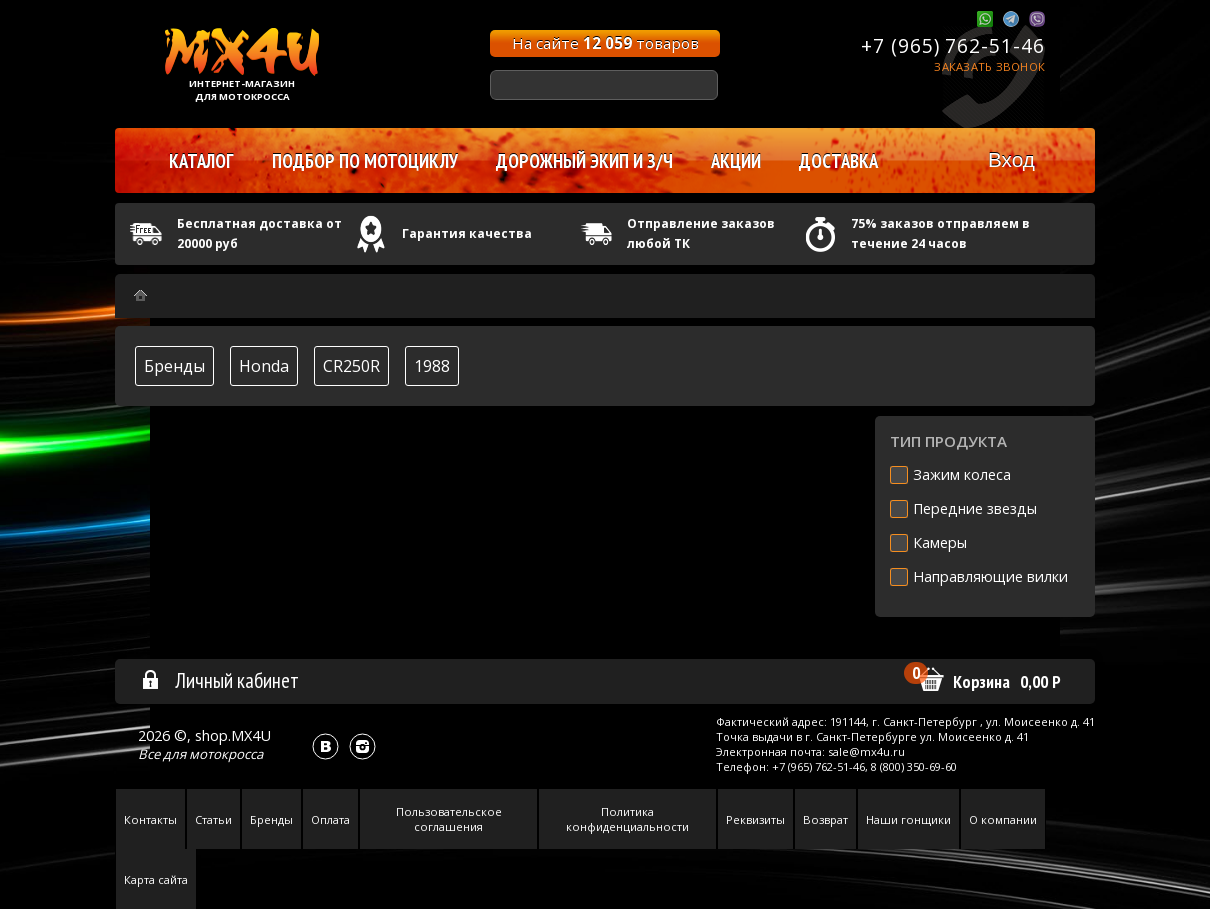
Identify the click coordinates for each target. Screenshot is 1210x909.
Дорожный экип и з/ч (584, 161)
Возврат (825, 819)
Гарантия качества (467, 233)
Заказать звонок (989, 66)
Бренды (174, 366)
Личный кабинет (219, 680)
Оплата (330, 819)
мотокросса (226, 754)
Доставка (838, 161)
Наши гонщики (908, 819)
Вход (1011, 159)
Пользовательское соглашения (449, 819)
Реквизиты (755, 819)
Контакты (150, 819)
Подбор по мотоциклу (365, 161)
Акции (736, 161)
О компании (1003, 819)
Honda (264, 366)
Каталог (201, 161)
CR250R (351, 366)
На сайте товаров (605, 43)
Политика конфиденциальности (627, 819)
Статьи (213, 819)
